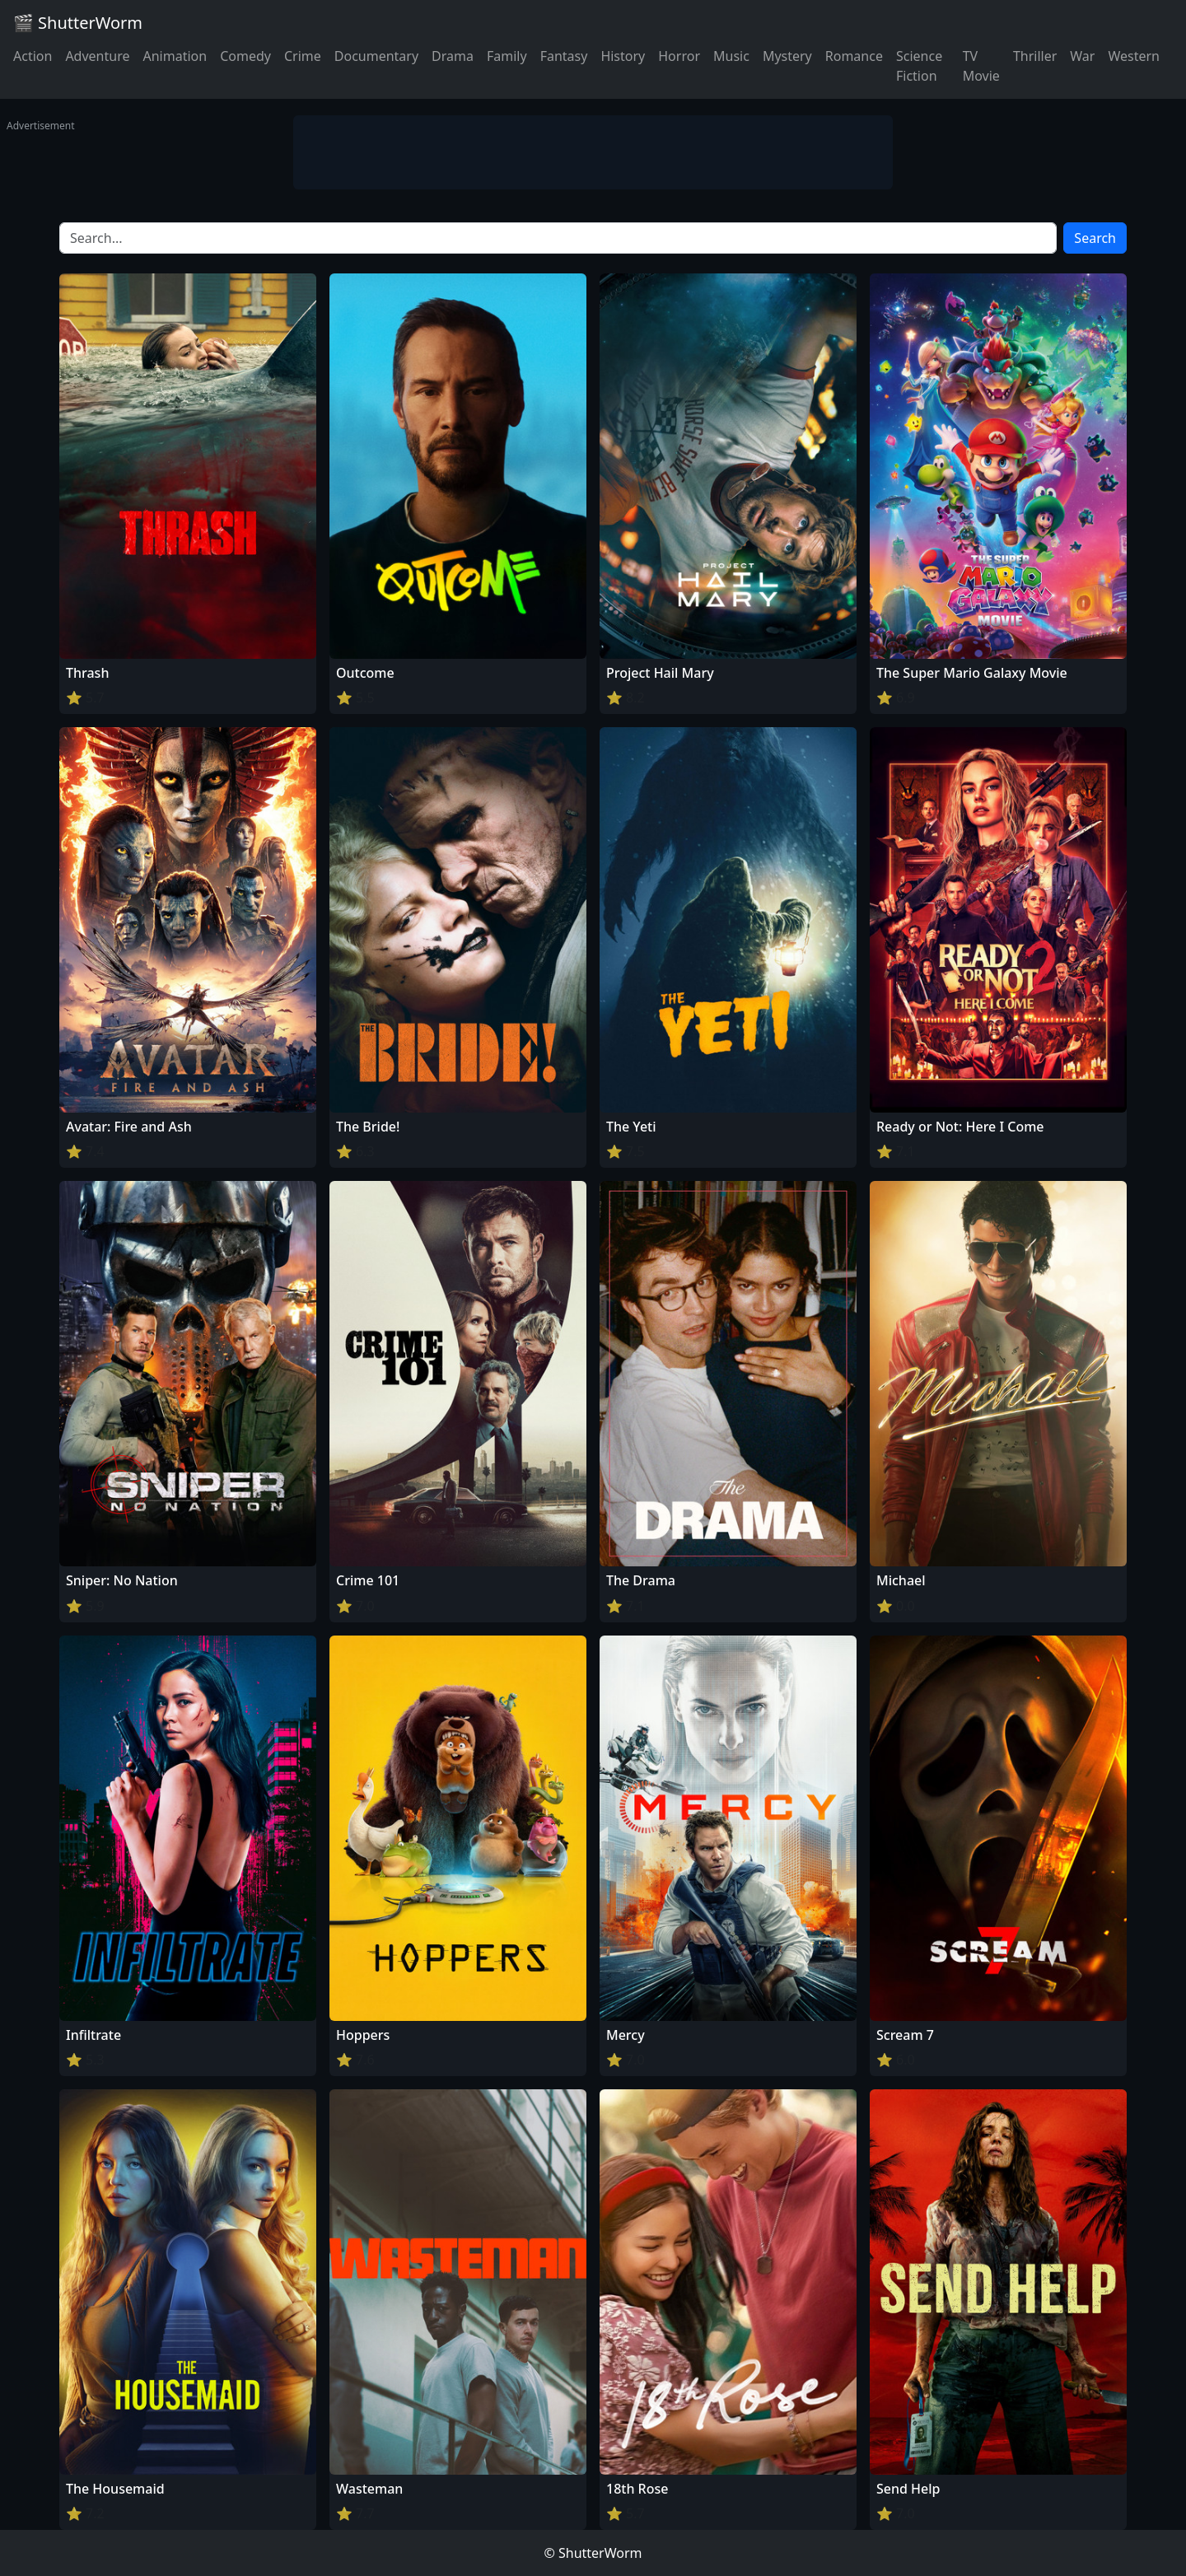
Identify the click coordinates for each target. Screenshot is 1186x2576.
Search (1095, 238)
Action (32, 56)
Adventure (97, 56)
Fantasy (564, 56)
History (622, 56)
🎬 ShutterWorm (77, 23)
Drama (453, 56)
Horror (679, 56)
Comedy (245, 56)
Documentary (376, 56)
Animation (174, 56)
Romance (854, 56)
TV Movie (981, 66)
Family (507, 56)
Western (1134, 56)
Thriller (1035, 56)
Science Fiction (919, 66)
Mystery (787, 56)
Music (731, 56)
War (1082, 56)
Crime (302, 56)
